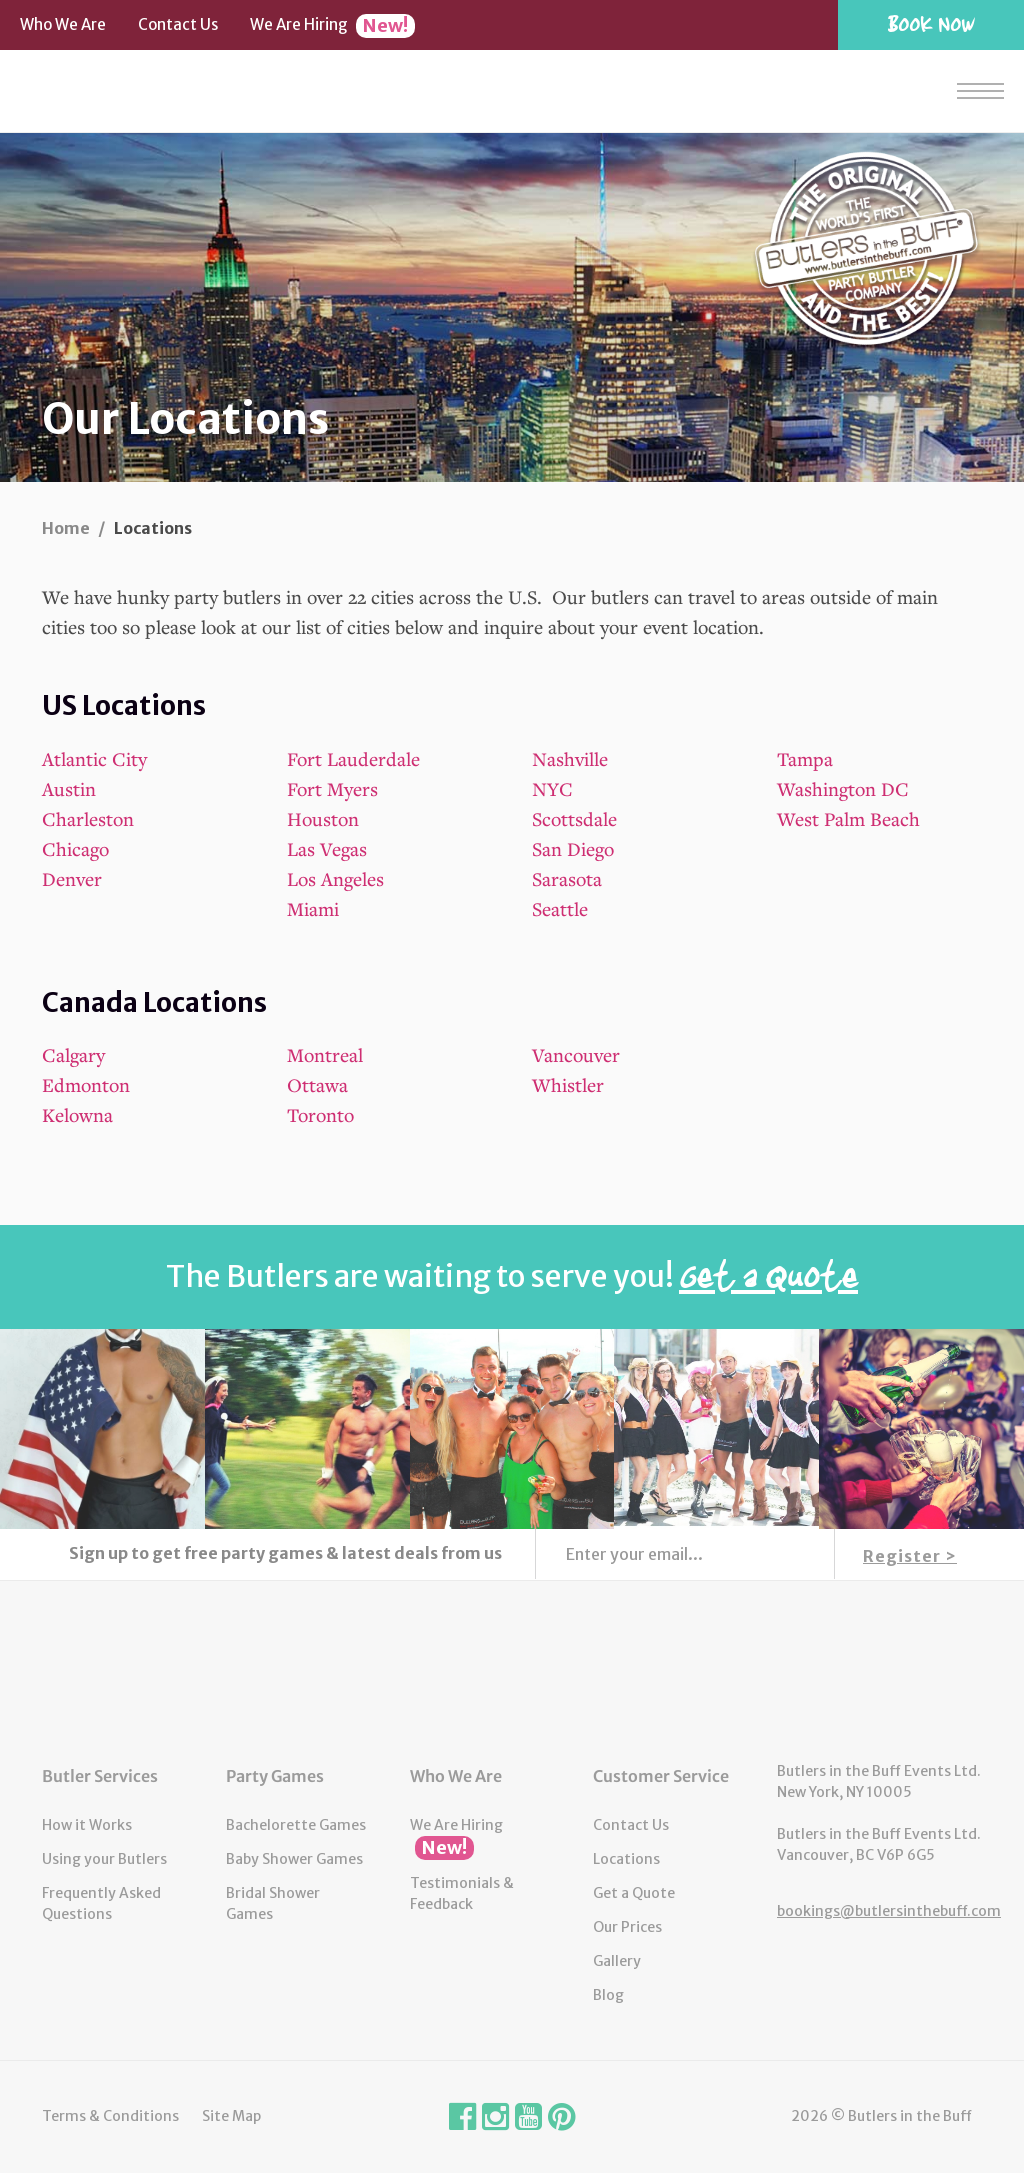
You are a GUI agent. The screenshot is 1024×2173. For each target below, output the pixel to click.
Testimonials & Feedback (462, 1893)
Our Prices (627, 1927)
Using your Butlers (104, 1859)
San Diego (573, 848)
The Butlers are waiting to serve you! (512, 1276)
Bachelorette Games (296, 1825)
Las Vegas (327, 848)
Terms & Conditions (110, 2116)
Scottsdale (574, 818)
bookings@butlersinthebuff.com (889, 1911)
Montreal (325, 1054)
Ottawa (317, 1084)
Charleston (88, 818)
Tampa (805, 758)
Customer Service (661, 1776)
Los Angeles (335, 878)
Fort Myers (332, 788)
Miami (313, 908)
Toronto (320, 1114)
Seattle (560, 908)
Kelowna (77, 1114)
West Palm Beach (848, 818)
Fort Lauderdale (353, 758)
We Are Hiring (332, 26)
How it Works (87, 1825)
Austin (69, 788)
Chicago (75, 848)
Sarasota (567, 878)
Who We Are (63, 24)
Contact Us (178, 24)
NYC (552, 788)
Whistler (568, 1084)
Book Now (931, 23)
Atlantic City (94, 758)
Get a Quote (634, 1893)
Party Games (275, 1776)
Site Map (231, 2116)
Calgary (73, 1054)
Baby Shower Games (294, 1859)
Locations (626, 1859)
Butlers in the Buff (512, 1671)
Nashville (570, 758)
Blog (608, 1995)
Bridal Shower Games (273, 1903)
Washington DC (843, 788)
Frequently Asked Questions (101, 1903)
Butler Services (100, 1776)
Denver (72, 878)
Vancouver (576, 1054)
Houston (323, 818)
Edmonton (86, 1084)
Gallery (617, 1961)
